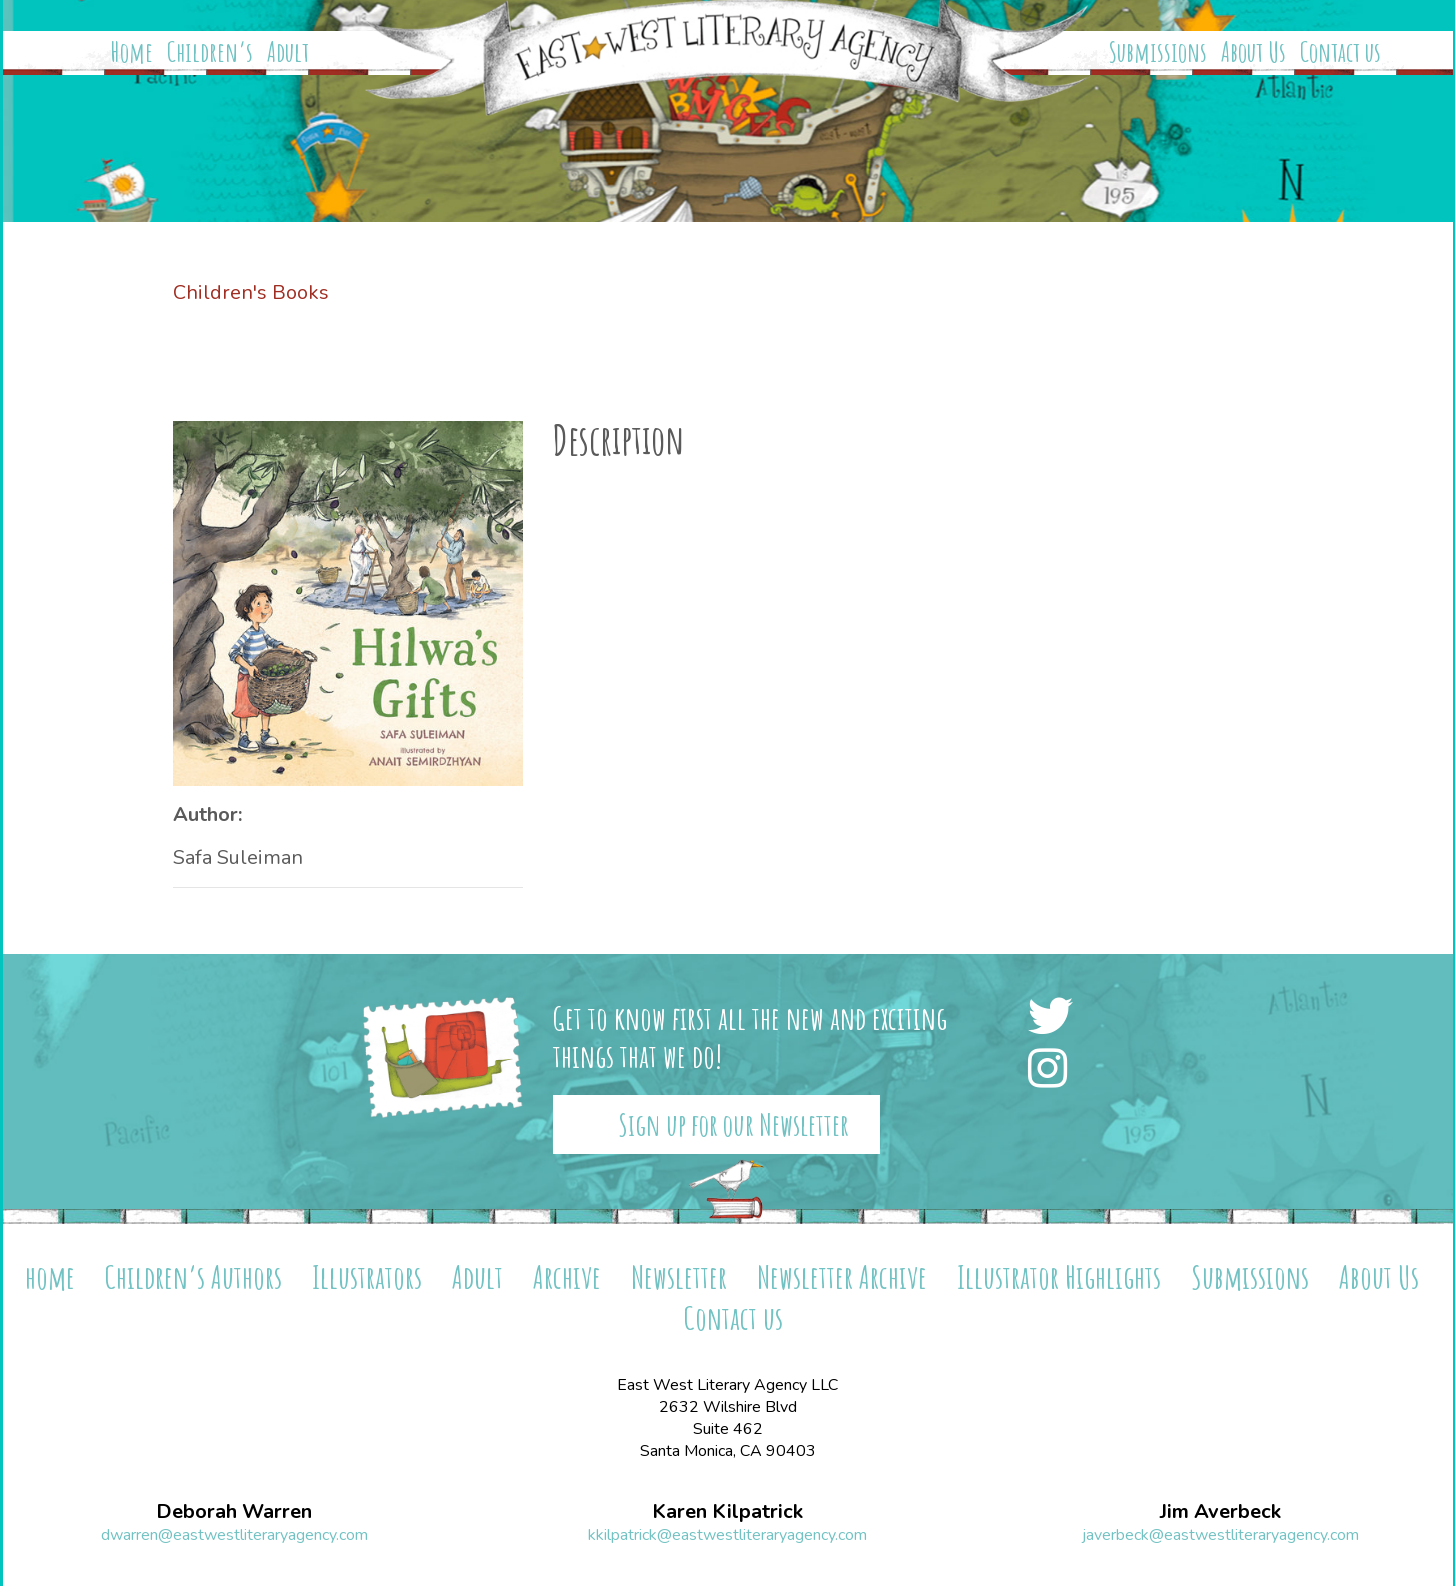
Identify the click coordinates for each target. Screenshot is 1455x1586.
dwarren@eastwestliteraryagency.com (234, 1535)
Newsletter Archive (842, 1276)
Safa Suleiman (238, 857)
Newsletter (679, 1276)
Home (132, 52)
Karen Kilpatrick (727, 1512)
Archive (567, 1276)
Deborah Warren (234, 1512)
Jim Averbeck (1220, 1512)
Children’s (210, 52)
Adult (288, 52)
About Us (1253, 52)
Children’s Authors (193, 1276)
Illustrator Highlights (1059, 1276)
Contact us (1340, 52)
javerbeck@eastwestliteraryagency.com (1220, 1535)
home (50, 1276)
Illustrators (367, 1276)
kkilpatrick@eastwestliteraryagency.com (727, 1535)
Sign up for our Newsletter (733, 1124)
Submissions (1158, 52)
